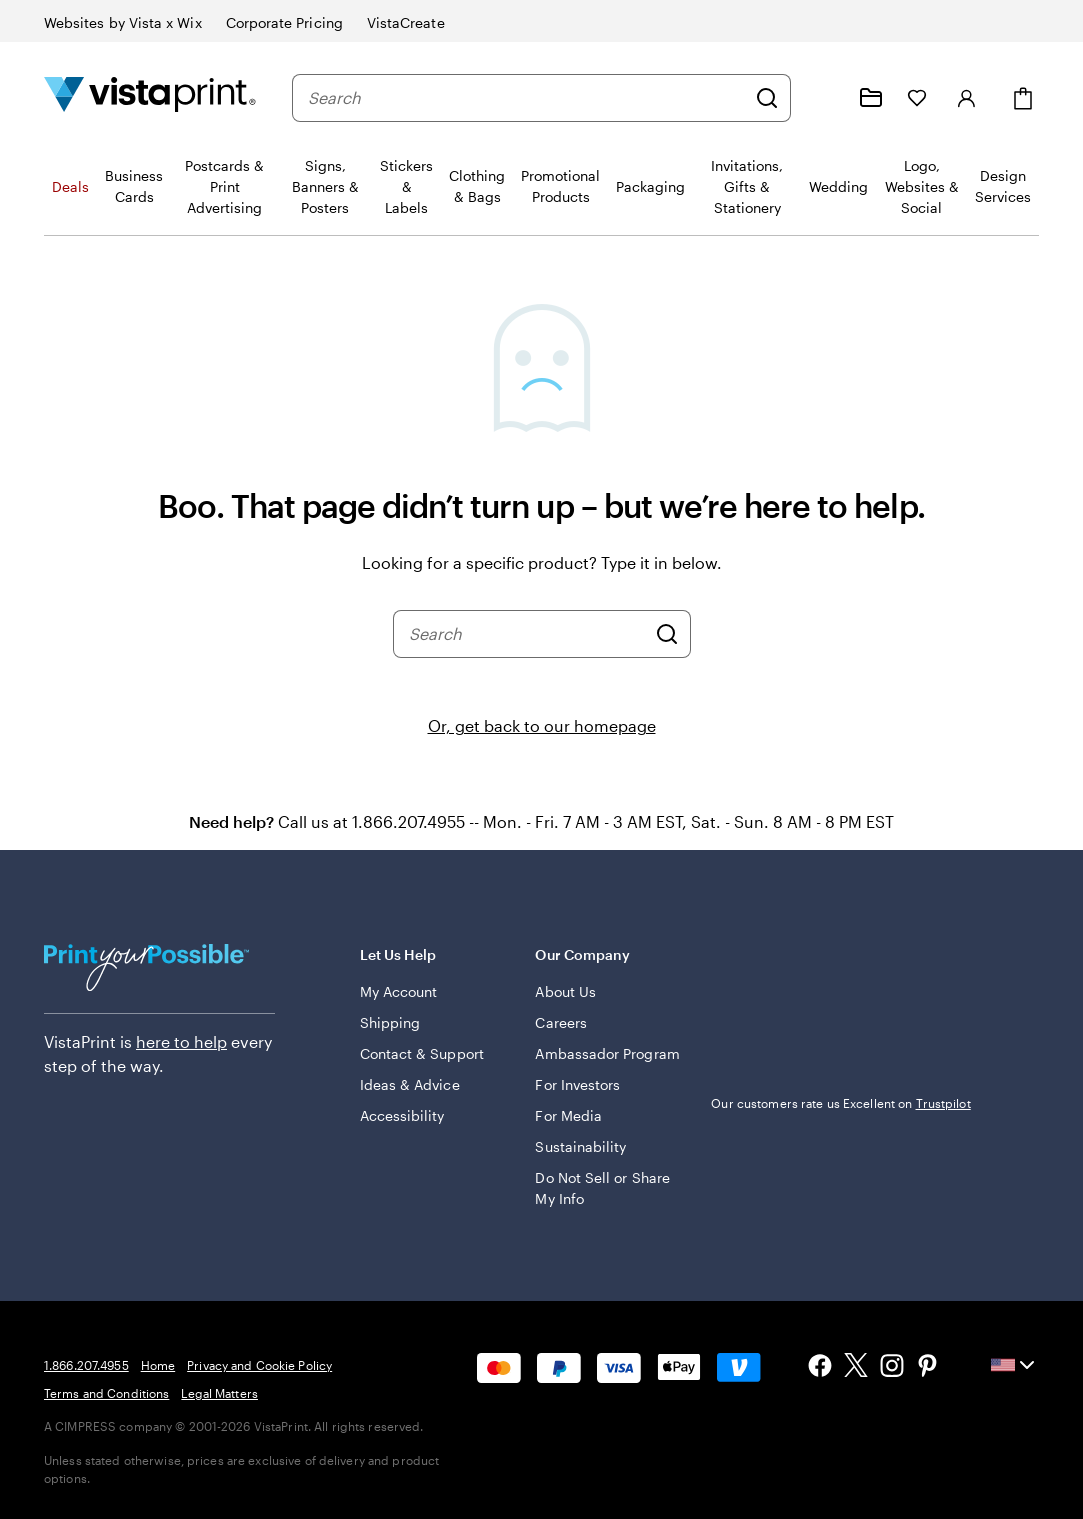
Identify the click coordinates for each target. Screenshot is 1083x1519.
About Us (565, 991)
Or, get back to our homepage (542, 725)
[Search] (767, 98)
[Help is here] (823, 98)
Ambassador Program (607, 1053)
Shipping (390, 1022)
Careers (561, 1022)
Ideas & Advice (410, 1084)
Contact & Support (422, 1053)
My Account (399, 991)
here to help (181, 1041)
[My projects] (871, 98)
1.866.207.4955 (86, 1365)
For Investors (577, 1084)
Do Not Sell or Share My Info (602, 1188)
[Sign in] (967, 98)
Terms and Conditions (106, 1393)
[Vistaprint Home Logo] (150, 97)
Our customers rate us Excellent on (840, 1103)
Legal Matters (219, 1393)
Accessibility (402, 1115)
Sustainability (580, 1146)
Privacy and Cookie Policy (259, 1365)
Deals (70, 186)
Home (158, 1365)
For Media (568, 1115)
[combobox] (526, 98)
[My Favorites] (917, 98)
